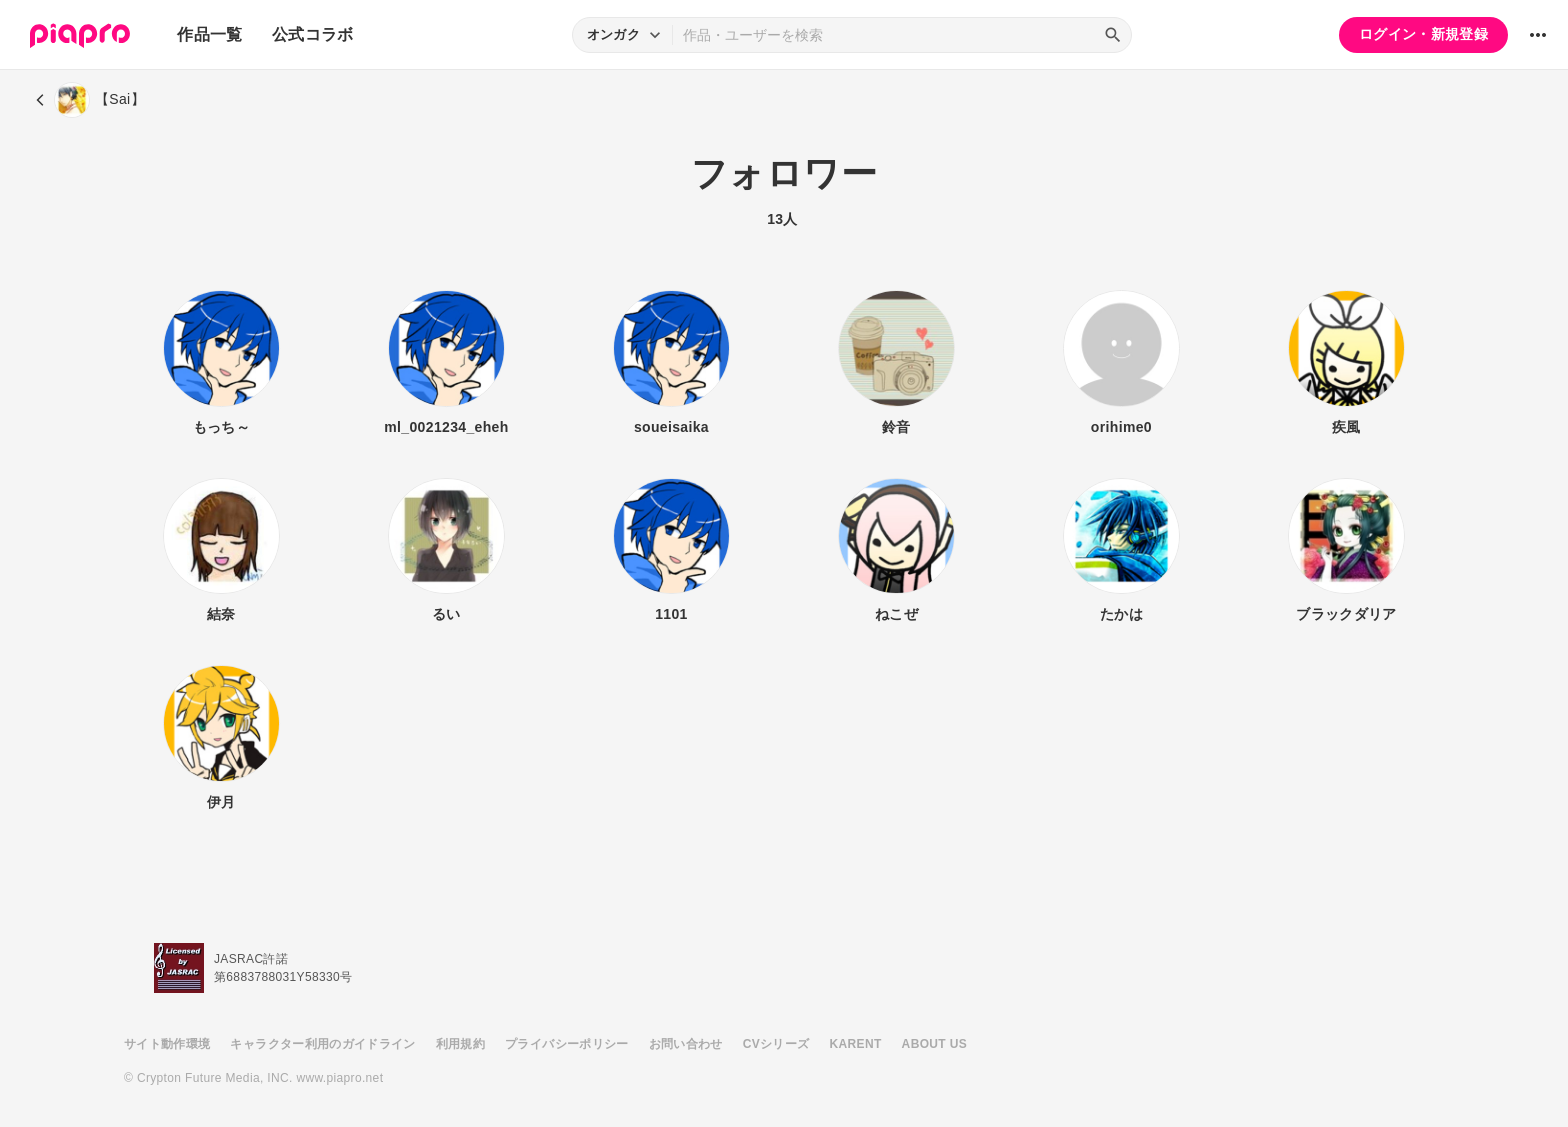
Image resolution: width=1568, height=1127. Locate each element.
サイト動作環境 (167, 1044)
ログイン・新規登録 (1423, 34)
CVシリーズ (776, 1044)
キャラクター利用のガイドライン (322, 1044)
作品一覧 (209, 34)
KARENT (856, 1044)
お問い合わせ (686, 1044)
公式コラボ (313, 34)
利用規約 (460, 1044)
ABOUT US (934, 1044)
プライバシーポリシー (567, 1044)
